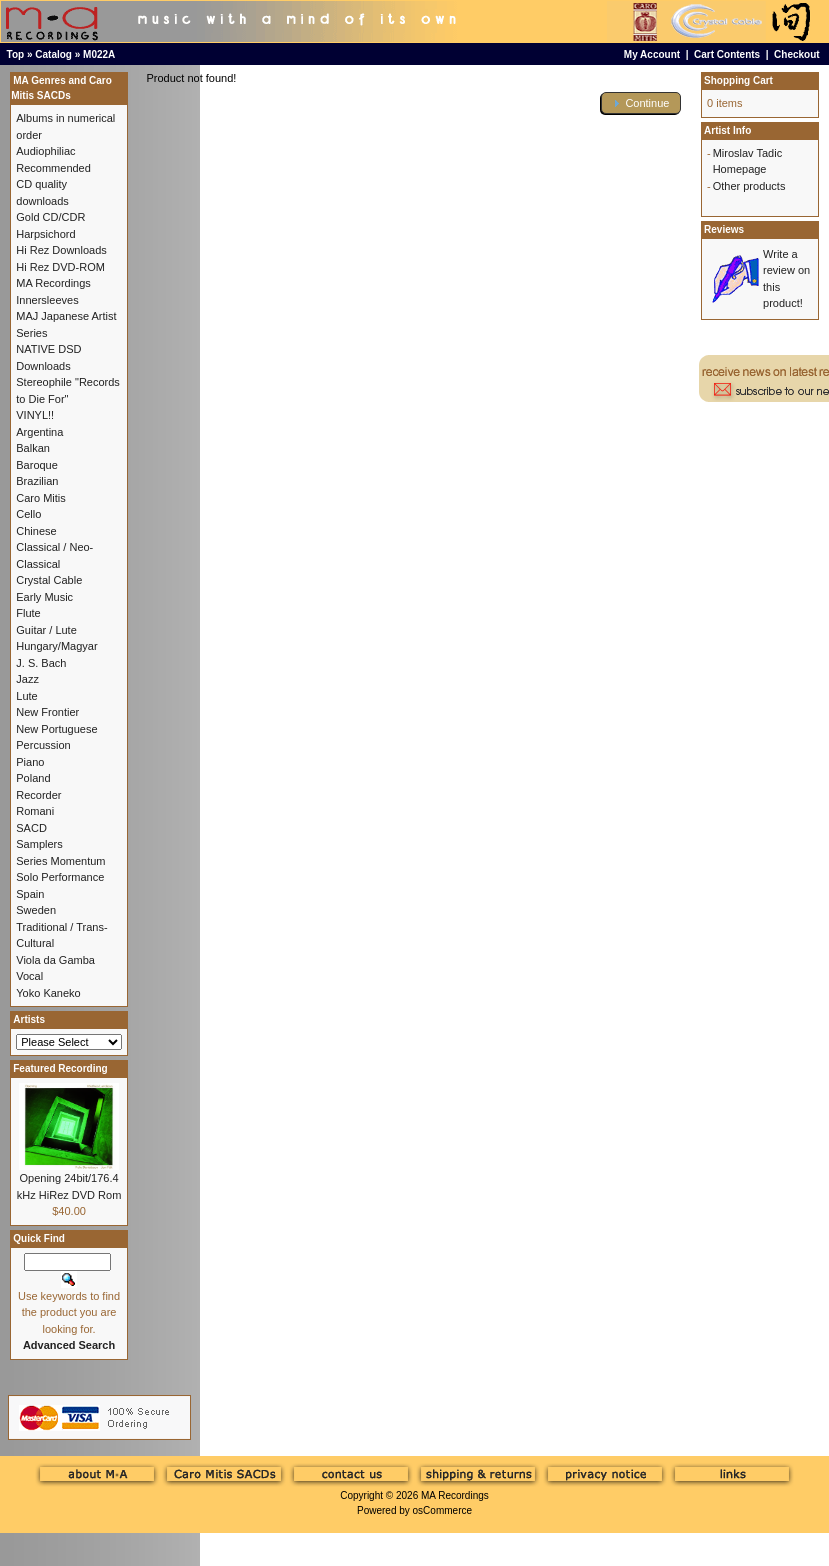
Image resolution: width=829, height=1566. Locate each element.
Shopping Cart (738, 80)
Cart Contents (727, 54)
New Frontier (47, 712)
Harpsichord (45, 234)
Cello (28, 514)
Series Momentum (60, 861)
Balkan (33, 448)
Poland (33, 778)
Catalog (53, 54)
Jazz (27, 679)
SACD (31, 828)
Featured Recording (60, 1068)
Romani (35, 811)
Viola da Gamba (55, 960)
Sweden (36, 910)
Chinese (36, 531)
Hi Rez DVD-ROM (60, 267)
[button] (641, 103)
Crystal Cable (49, 580)
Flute (28, 613)
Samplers (39, 844)
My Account (652, 54)
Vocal (29, 976)
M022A (99, 54)
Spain (30, 894)
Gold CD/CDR (50, 217)
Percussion (43, 745)
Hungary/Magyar (56, 646)
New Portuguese (56, 729)
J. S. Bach (41, 663)
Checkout (797, 54)
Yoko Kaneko (48, 993)
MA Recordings (455, 1495)
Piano (30, 762)
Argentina (39, 432)
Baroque (37, 465)
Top (16, 54)
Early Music (44, 597)
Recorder (38, 795)
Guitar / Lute (46, 630)
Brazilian (37, 481)
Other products (749, 186)
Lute (26, 696)
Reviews (724, 229)
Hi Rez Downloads (61, 250)
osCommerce (442, 1510)
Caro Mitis (41, 498)
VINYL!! (35, 415)
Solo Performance (60, 877)
